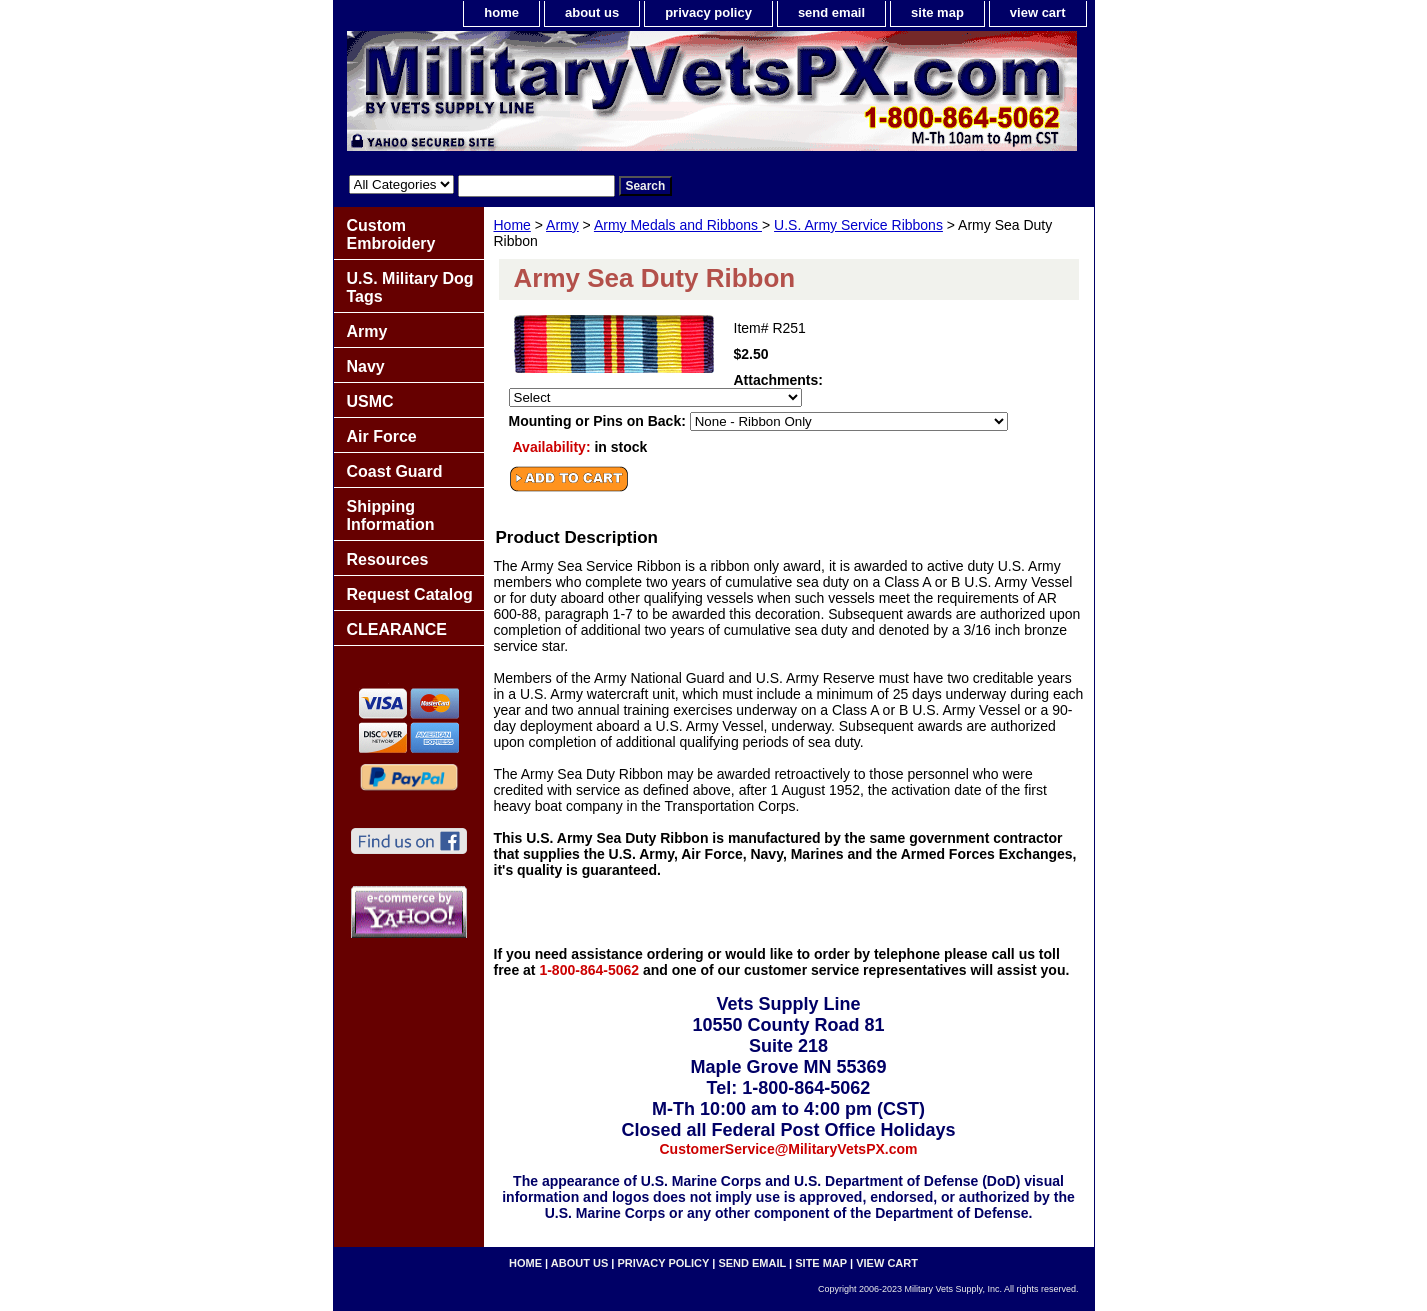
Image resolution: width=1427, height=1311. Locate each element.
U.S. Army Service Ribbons (858, 225)
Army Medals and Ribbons (678, 225)
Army (562, 225)
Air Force (382, 436)
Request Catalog (410, 594)
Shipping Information (391, 515)
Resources (388, 559)
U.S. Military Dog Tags (410, 287)
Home (512, 225)
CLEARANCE (397, 629)
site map (937, 12)
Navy (366, 366)
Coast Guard (395, 471)
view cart (1038, 12)
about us (592, 12)
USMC (370, 401)
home (501, 12)
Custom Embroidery (391, 234)
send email (831, 12)
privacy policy (708, 12)
